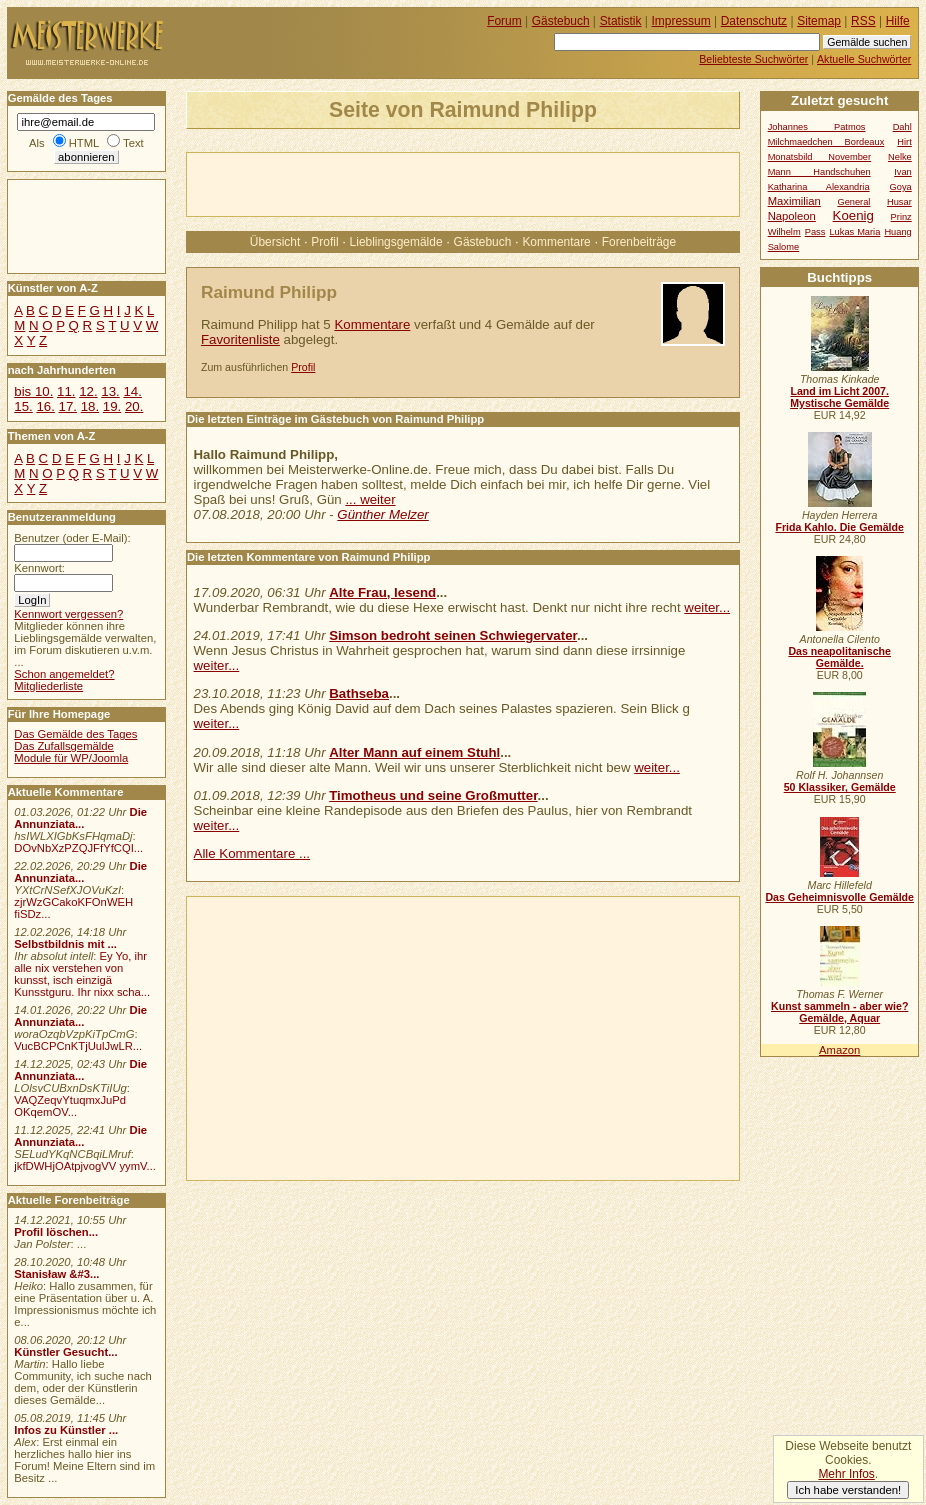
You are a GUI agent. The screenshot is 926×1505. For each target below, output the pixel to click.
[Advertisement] (421, 183)
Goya (901, 187)
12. (88, 391)
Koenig (853, 215)
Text (133, 143)
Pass (815, 232)
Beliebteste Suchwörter (753, 59)
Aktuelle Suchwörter (864, 59)
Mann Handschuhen (819, 172)
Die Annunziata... (80, 818)
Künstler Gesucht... (65, 1352)
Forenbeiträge (639, 242)
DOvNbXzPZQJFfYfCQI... (78, 848)
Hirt (904, 142)
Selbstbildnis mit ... (65, 944)
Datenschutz (754, 21)
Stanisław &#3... (56, 1274)
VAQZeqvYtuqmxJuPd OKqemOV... (70, 1106)
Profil (324, 242)
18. (90, 406)
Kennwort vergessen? (68, 614)
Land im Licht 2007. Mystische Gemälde (839, 397)
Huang (897, 232)
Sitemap (819, 21)
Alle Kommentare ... (252, 853)
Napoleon (792, 216)
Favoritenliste (240, 339)
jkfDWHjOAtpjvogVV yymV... (85, 1166)
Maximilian (794, 201)
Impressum (681, 21)
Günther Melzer (382, 514)
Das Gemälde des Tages (75, 734)
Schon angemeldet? (64, 674)
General (853, 202)
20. (134, 406)
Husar (899, 202)
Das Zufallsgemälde (64, 746)
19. (112, 406)
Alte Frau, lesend (382, 592)
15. (23, 406)
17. (68, 406)
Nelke (900, 157)
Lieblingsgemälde (396, 242)
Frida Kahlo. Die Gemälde (839, 527)
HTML (84, 143)
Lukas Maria (854, 232)
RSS (863, 21)
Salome (783, 247)
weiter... (707, 607)
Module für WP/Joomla (71, 758)
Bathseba (359, 693)
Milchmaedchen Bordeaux (826, 142)
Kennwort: (39, 568)
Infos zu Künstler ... (66, 1430)
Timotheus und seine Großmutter (433, 795)
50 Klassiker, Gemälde (840, 787)
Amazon (839, 1050)
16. (45, 406)
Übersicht (275, 242)
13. (110, 391)
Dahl (902, 127)
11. (66, 391)
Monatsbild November (819, 157)
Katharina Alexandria (819, 187)
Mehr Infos (846, 1474)
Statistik (621, 21)
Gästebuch (483, 242)
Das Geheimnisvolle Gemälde (839, 897)
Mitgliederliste (48, 686)
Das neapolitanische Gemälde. (839, 657)
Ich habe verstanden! (848, 1490)
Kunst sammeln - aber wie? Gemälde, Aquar (839, 1012)
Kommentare (556, 242)
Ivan (903, 172)
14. (132, 391)
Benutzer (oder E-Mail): (72, 538)
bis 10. (33, 391)
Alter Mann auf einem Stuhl (414, 752)
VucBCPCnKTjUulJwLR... (78, 1046)
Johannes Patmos (817, 127)
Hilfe (898, 21)
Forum (504, 21)
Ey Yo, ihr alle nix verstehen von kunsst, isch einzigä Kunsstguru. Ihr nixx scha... (82, 974)
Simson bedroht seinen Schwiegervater (453, 635)
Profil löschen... (56, 1232)
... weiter (370, 499)
